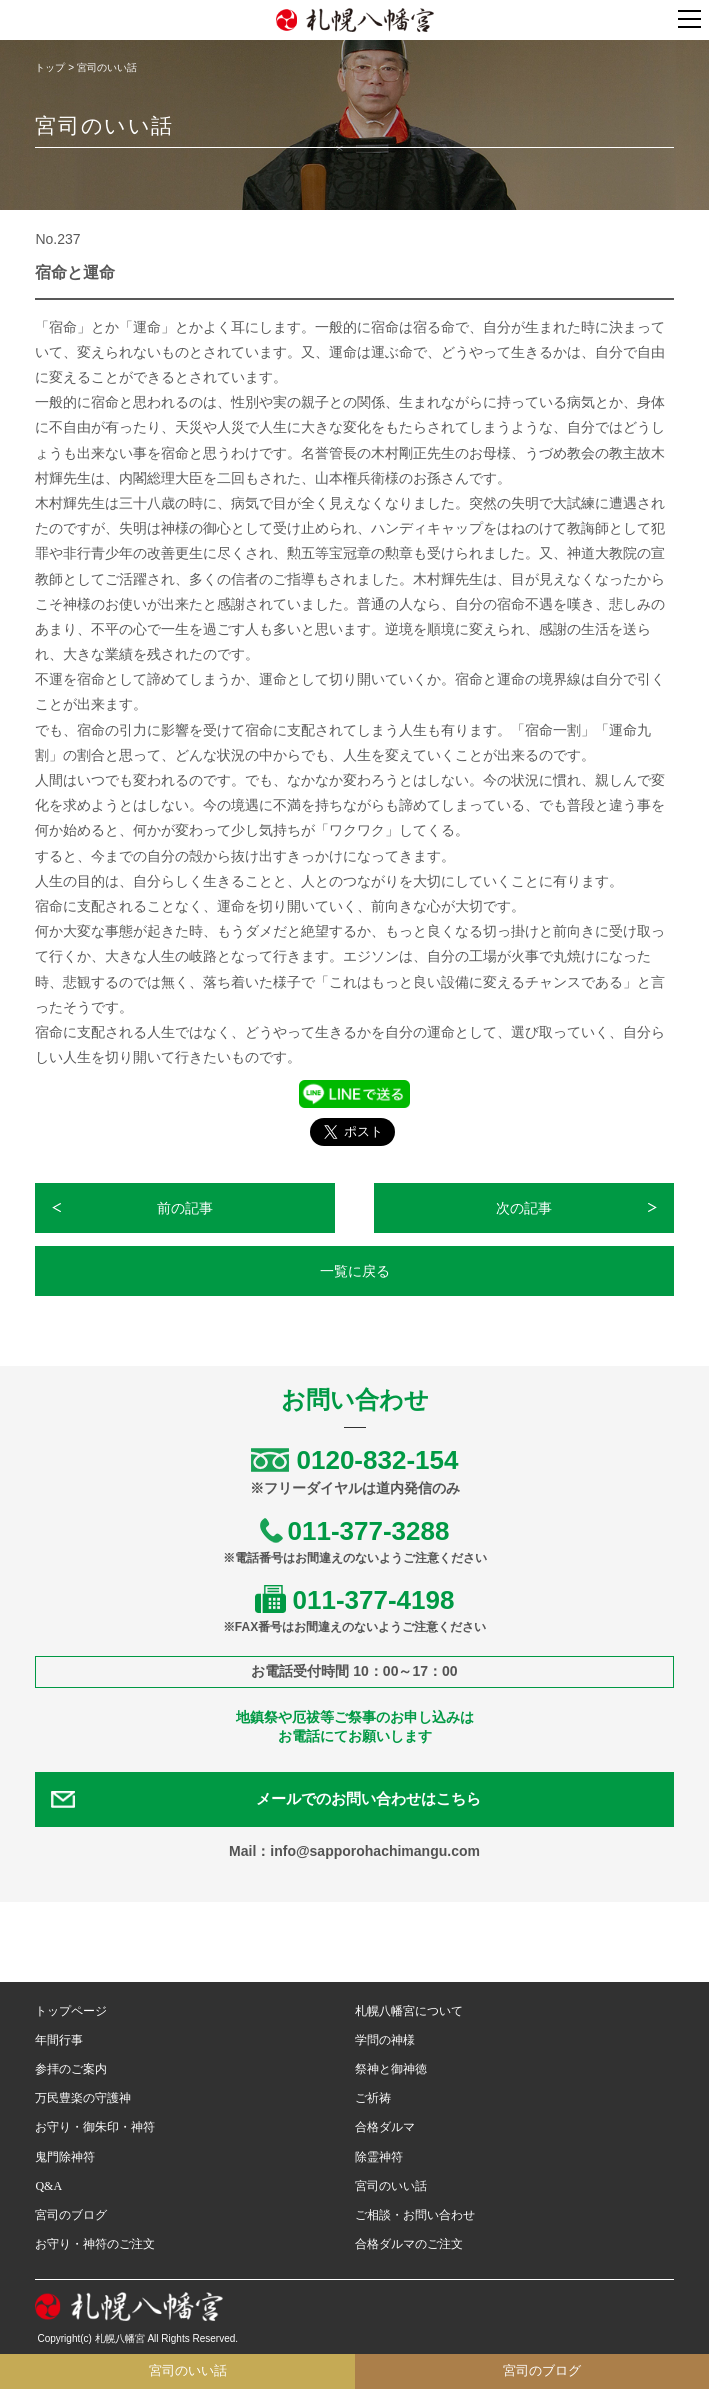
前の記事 (185, 1208)
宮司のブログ (71, 2215)
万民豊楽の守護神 (83, 2098)
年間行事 (59, 2040)
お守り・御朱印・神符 (95, 2127)
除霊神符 (379, 2157)
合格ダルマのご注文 (409, 2244)
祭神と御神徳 (391, 2069)
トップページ (71, 2011)
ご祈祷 (373, 2098)
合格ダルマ (385, 2127)
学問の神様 (385, 2040)
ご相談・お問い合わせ (415, 2215)
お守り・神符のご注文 (95, 2244)
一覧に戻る (355, 1271)
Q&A (48, 2186)
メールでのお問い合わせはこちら (368, 1799)
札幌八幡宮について (409, 2011)
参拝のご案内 (71, 2069)
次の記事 (524, 1208)
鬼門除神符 (65, 2157)
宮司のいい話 (391, 2186)
